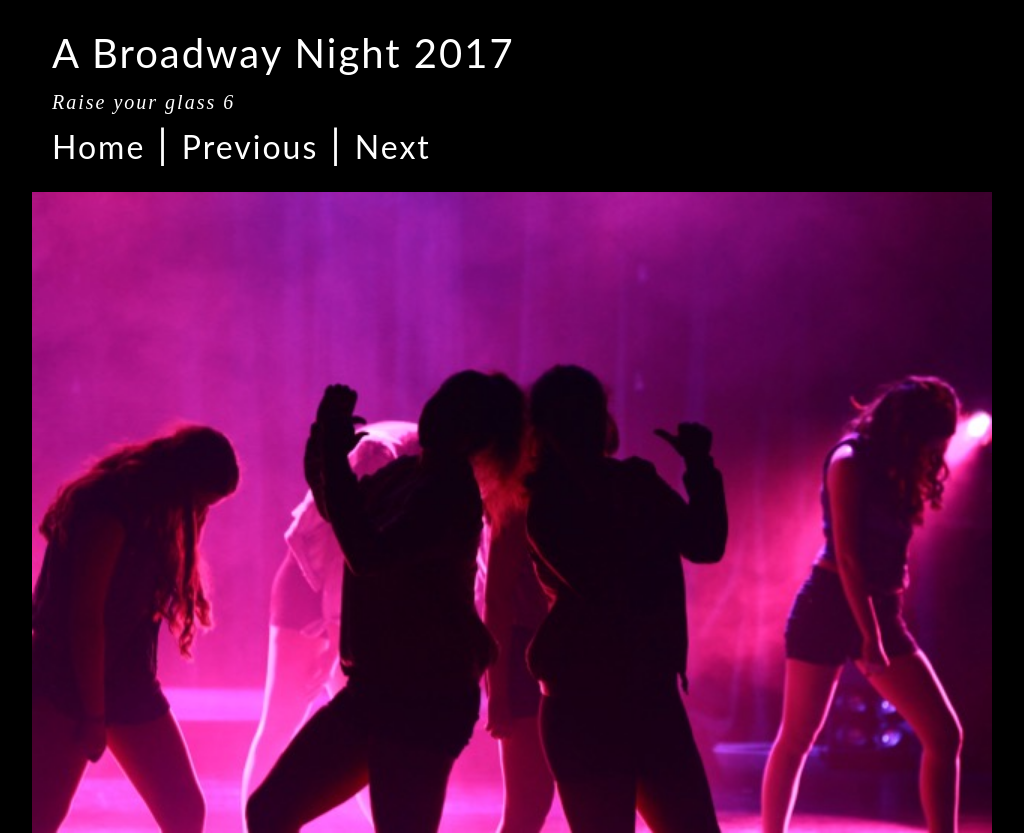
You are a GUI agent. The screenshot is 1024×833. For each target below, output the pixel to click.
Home (98, 146)
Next (393, 146)
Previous (250, 146)
